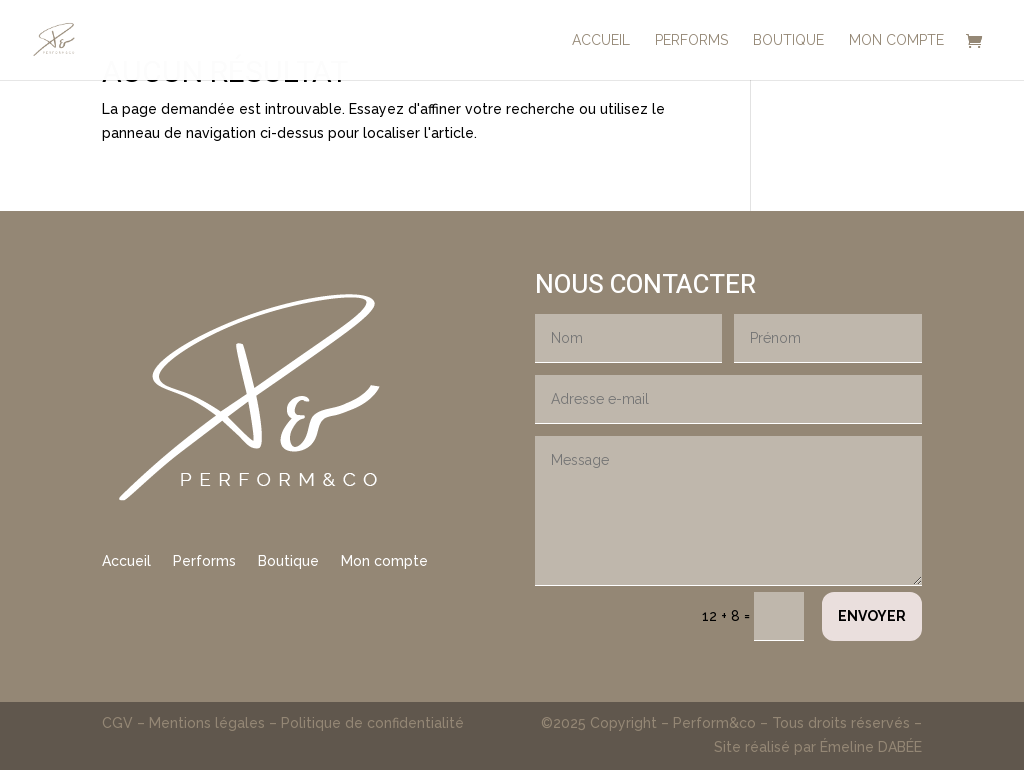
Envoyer (872, 616)
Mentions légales (207, 723)
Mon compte (384, 561)
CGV (119, 723)
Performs (204, 561)
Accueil (126, 561)
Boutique (288, 561)
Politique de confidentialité (372, 723)
